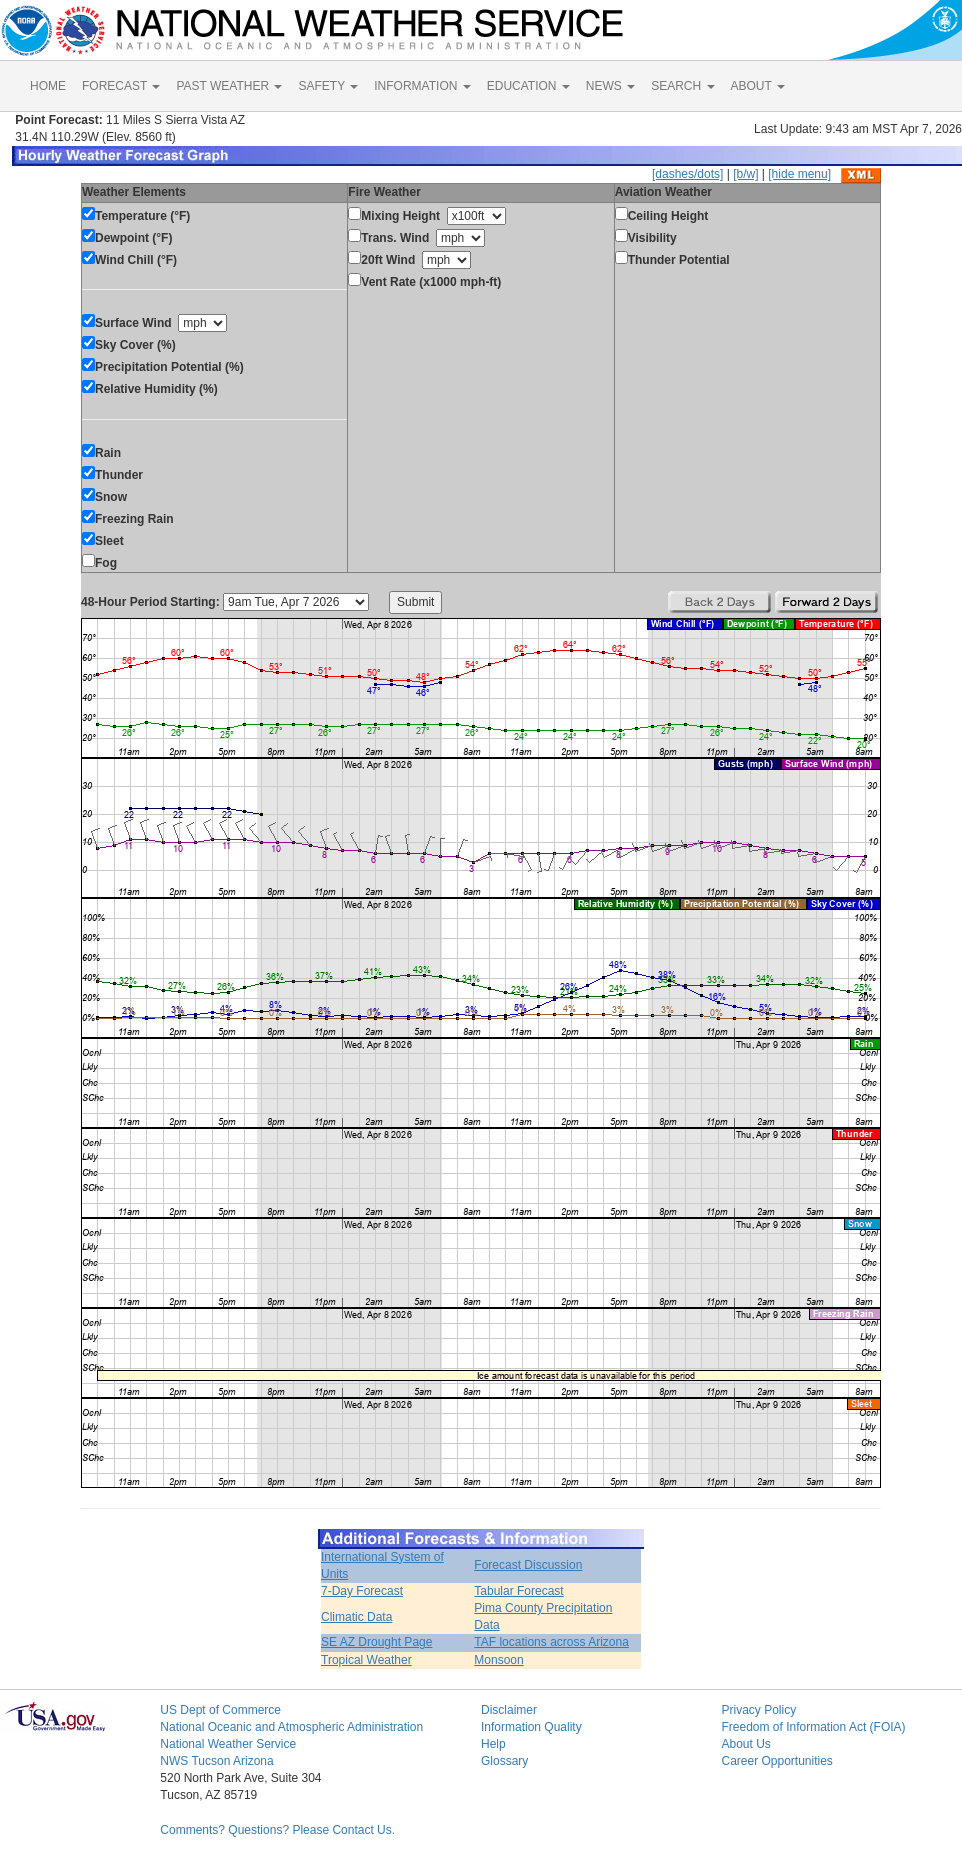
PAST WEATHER (229, 86)
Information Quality (531, 1727)
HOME (48, 86)
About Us (745, 1744)
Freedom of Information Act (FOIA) (813, 1727)
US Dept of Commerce (220, 1710)
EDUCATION (528, 86)
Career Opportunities (776, 1761)
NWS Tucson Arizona (216, 1761)
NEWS (610, 86)
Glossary (504, 1761)
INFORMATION (422, 86)
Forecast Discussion (528, 1565)
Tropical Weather (366, 1660)
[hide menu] (799, 174)
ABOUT (758, 86)
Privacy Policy (758, 1710)
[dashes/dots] (687, 174)
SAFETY (328, 86)
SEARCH (682, 86)
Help (493, 1744)
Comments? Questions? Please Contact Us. (277, 1830)
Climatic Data (356, 1617)
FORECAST (121, 86)
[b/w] (745, 174)
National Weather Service (228, 1744)
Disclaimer (509, 1710)
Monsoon (498, 1660)
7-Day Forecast (362, 1591)
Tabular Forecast (518, 1591)
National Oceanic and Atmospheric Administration (291, 1727)
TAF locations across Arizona (551, 1642)
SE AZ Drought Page (376, 1642)
